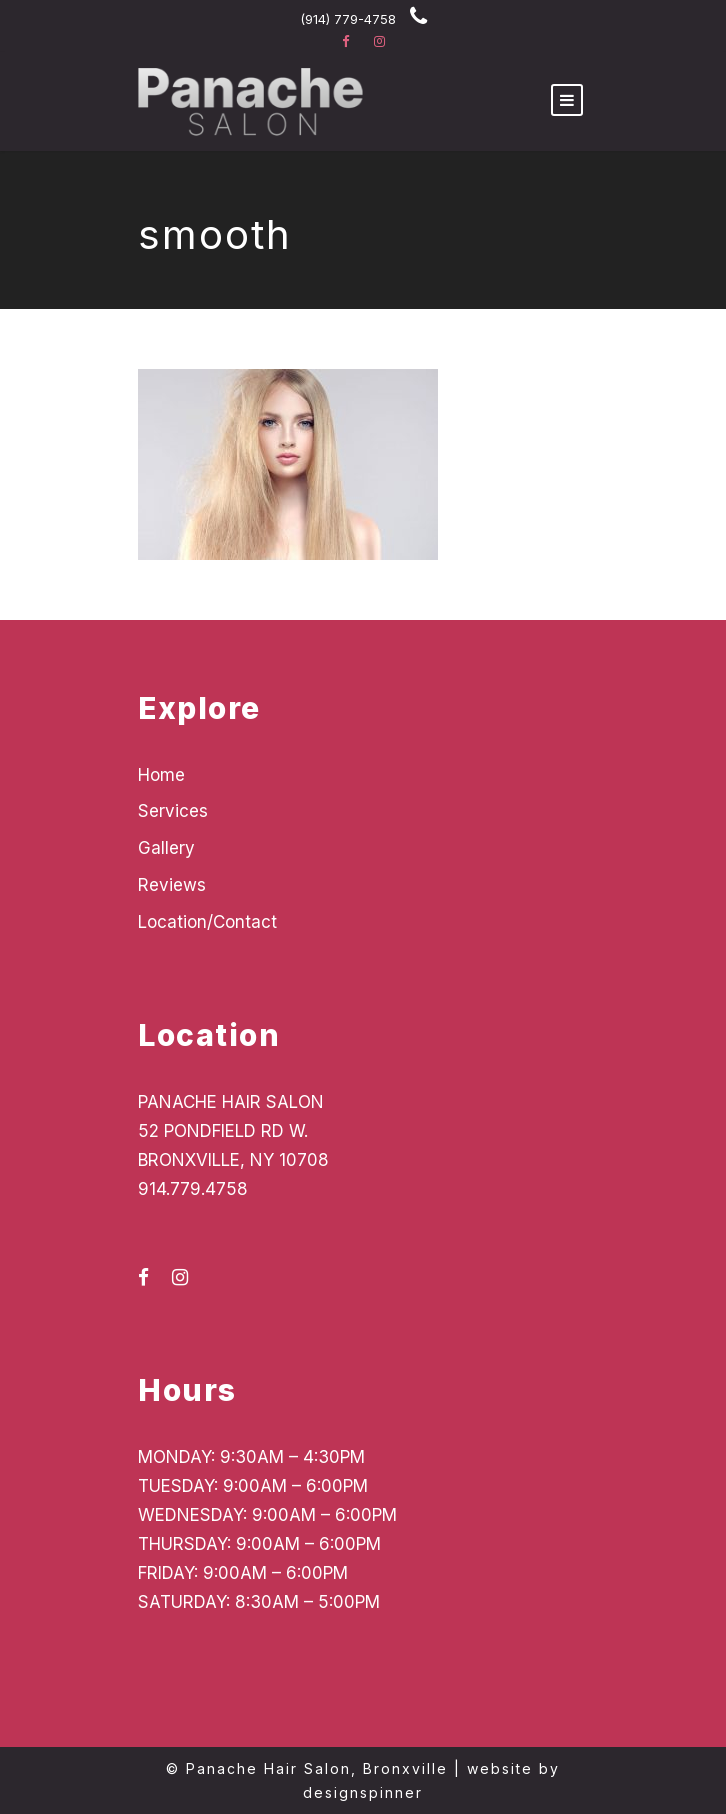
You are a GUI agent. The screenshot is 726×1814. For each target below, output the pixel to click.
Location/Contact (207, 922)
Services (173, 811)
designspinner (363, 1792)
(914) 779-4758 (348, 19)
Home (161, 775)
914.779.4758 (193, 1189)
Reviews (172, 885)
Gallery (166, 848)
